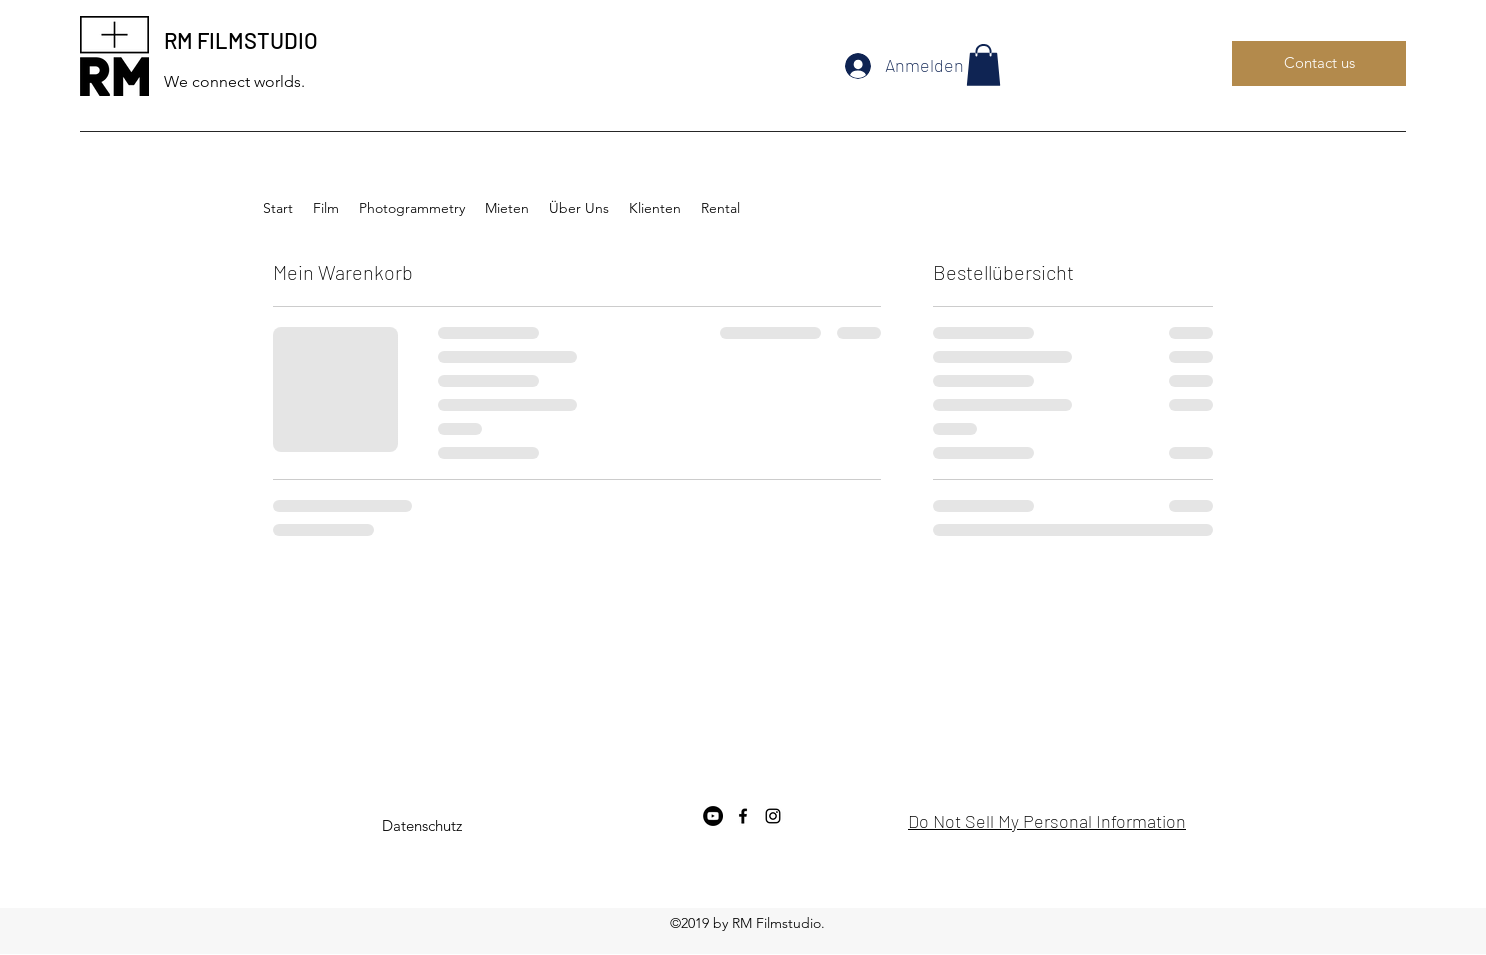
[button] (983, 65)
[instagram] (773, 816)
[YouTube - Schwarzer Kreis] (713, 816)
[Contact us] (1319, 63)
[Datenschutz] (422, 826)
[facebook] (743, 816)
